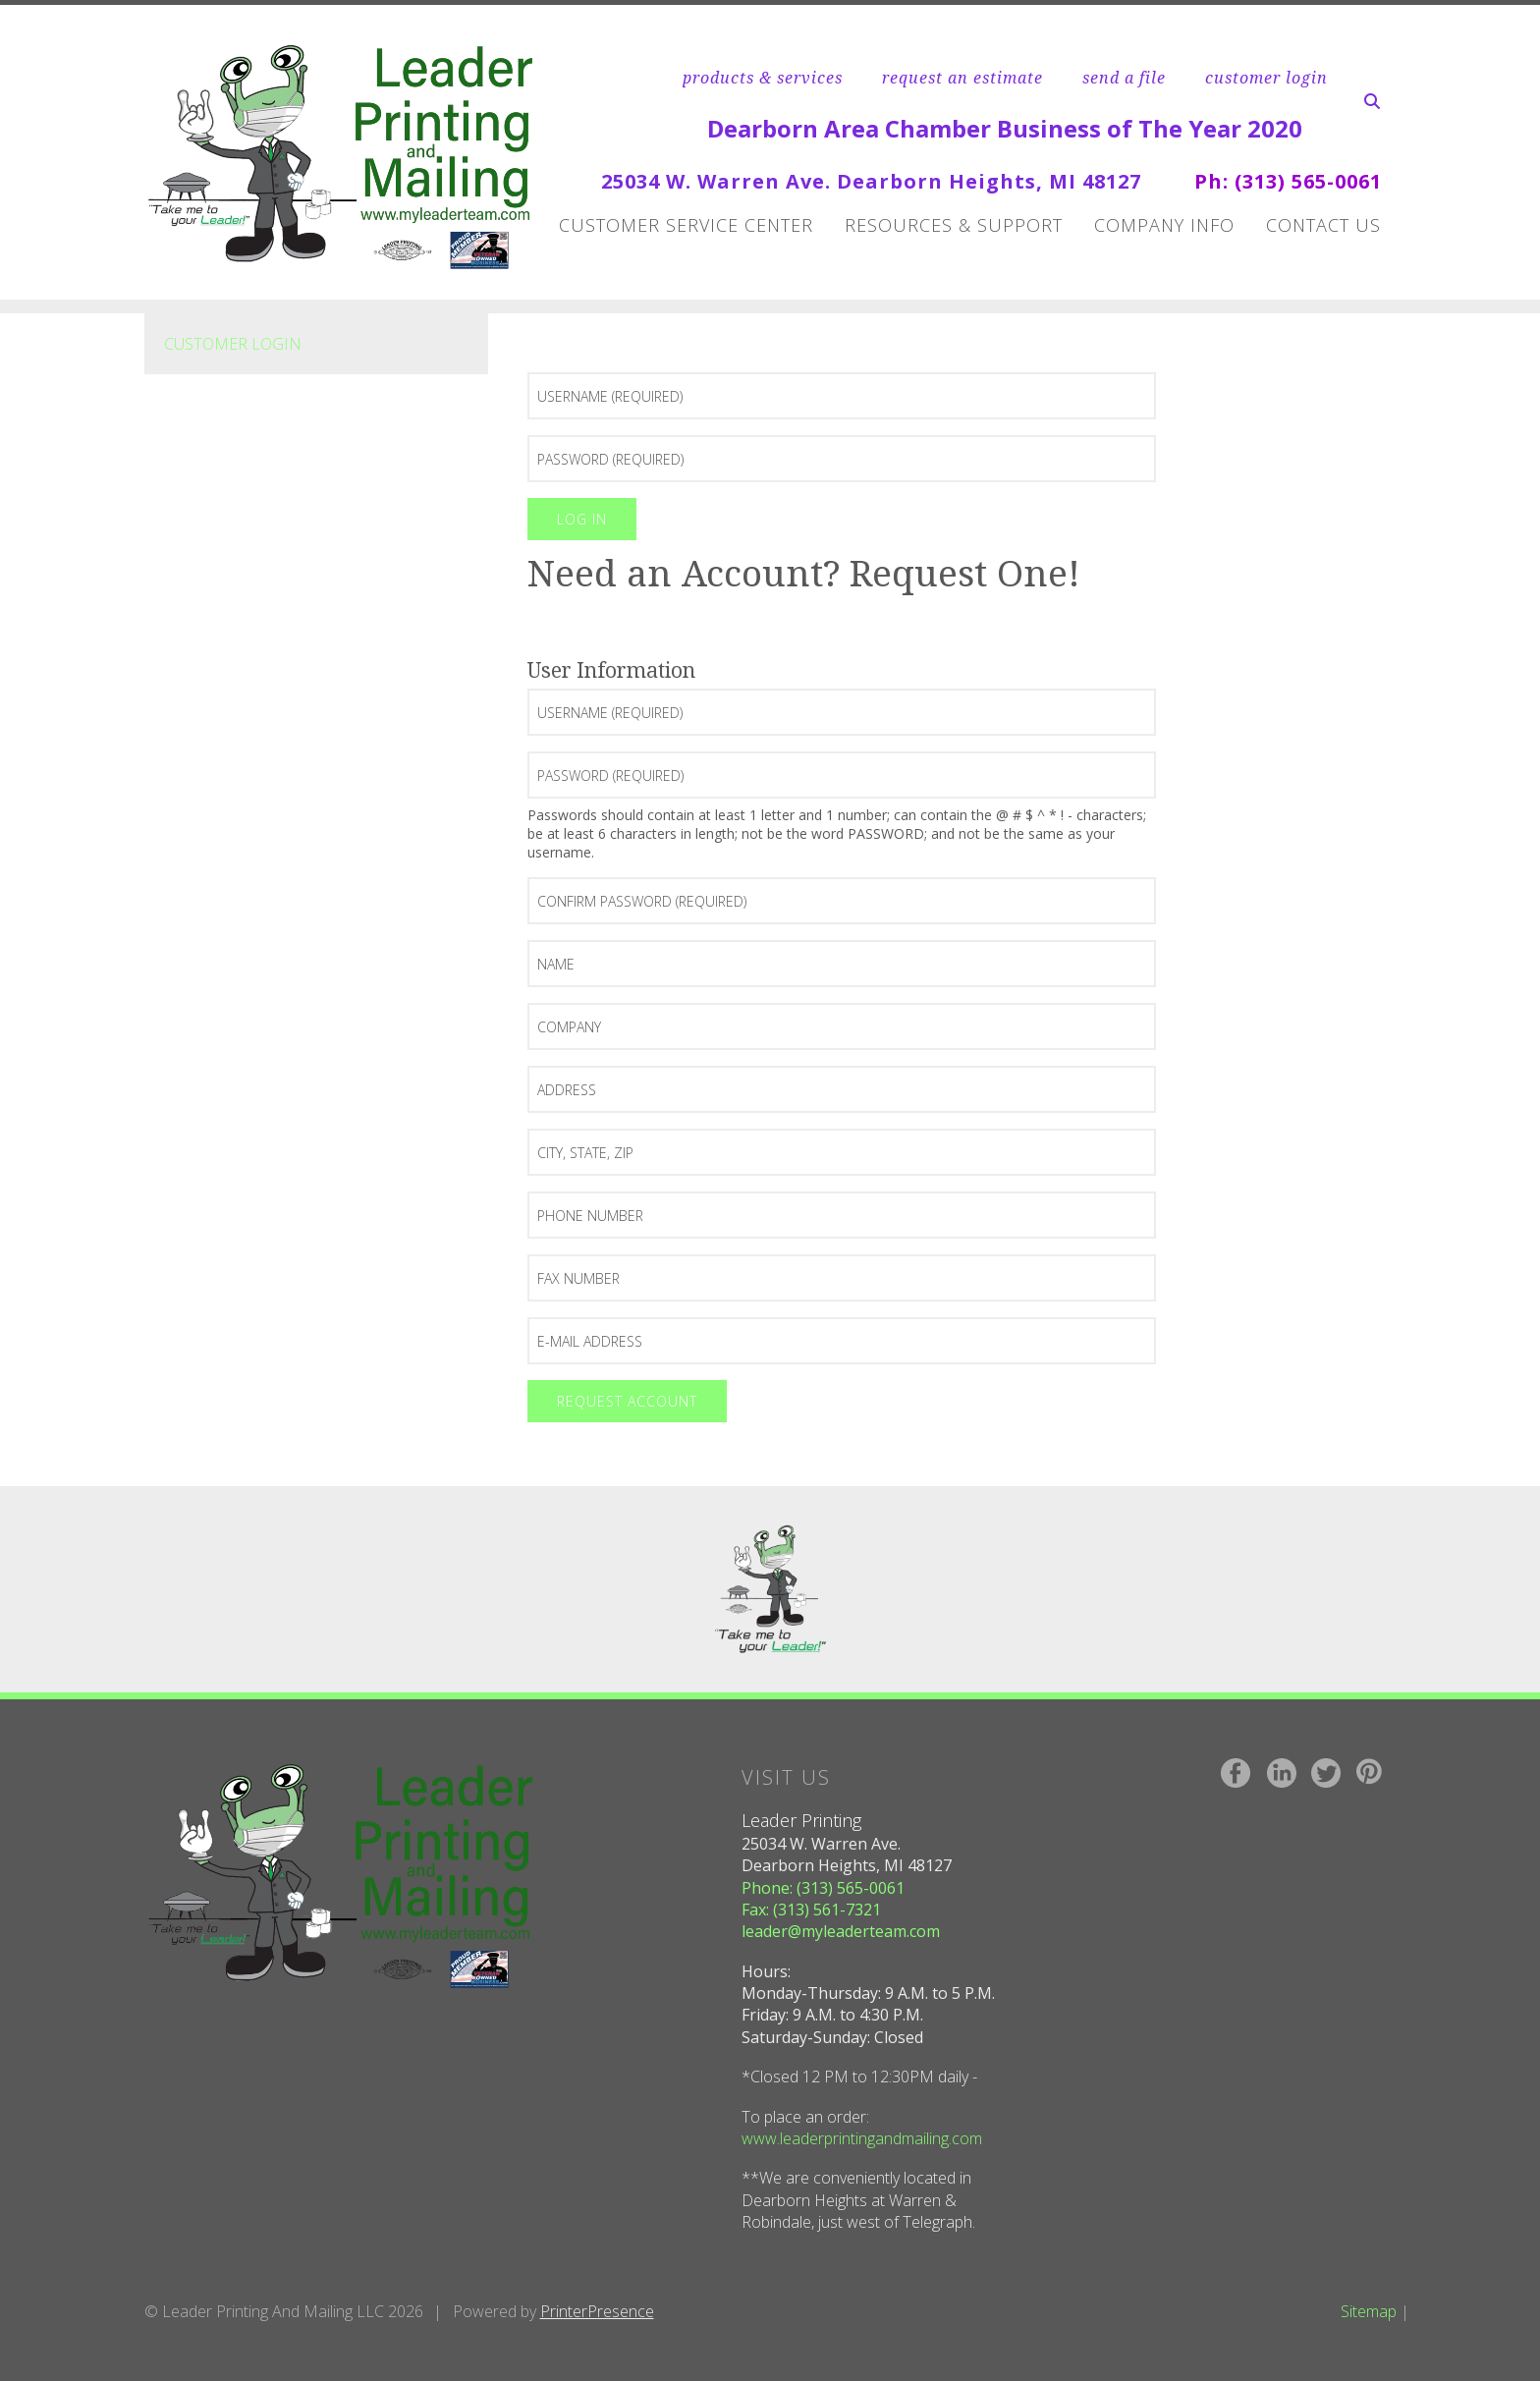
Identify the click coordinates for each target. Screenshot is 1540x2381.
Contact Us (1323, 225)
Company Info (1164, 225)
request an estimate (962, 77)
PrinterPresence (597, 2311)
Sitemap (1369, 2311)
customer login (1266, 77)
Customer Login (233, 344)
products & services (763, 77)
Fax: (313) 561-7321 (811, 1909)
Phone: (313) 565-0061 (823, 1888)
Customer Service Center (686, 225)
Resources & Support (954, 225)
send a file (1124, 77)
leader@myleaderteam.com (841, 1931)
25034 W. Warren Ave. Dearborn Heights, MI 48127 (871, 181)
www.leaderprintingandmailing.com (862, 2138)
